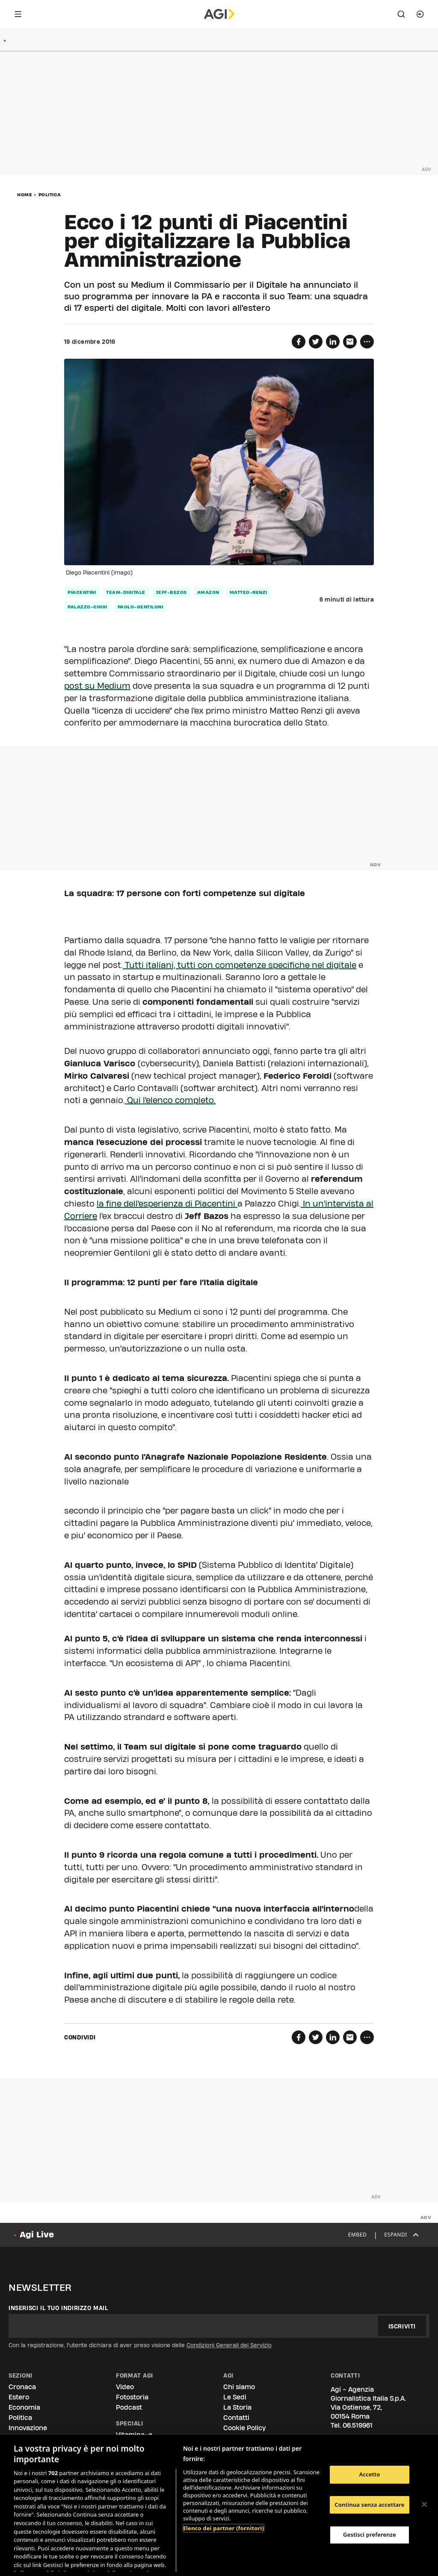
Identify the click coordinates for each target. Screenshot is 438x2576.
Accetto (369, 2474)
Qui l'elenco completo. (170, 1100)
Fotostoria (132, 2397)
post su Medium (97, 686)
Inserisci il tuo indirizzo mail (58, 2307)
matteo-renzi (248, 592)
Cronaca (22, 2387)
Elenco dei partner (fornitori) (223, 2528)
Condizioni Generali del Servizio (229, 2345)
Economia (24, 2407)
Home (24, 195)
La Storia (237, 2407)
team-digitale (125, 592)
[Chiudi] (424, 2504)
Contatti (236, 2418)
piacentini (82, 592)
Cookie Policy (244, 2428)
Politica (49, 195)
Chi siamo (239, 2387)
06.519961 (358, 2425)
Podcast (129, 2407)
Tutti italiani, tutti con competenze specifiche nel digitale (239, 965)
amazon (208, 592)
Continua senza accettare (369, 2504)
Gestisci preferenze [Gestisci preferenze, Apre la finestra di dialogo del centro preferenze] (369, 2534)
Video (125, 2387)
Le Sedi (234, 2397)
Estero (19, 2397)
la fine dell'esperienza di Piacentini (167, 1203)
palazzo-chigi (87, 607)
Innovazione (28, 2428)
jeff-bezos (171, 592)
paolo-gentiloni (140, 607)
